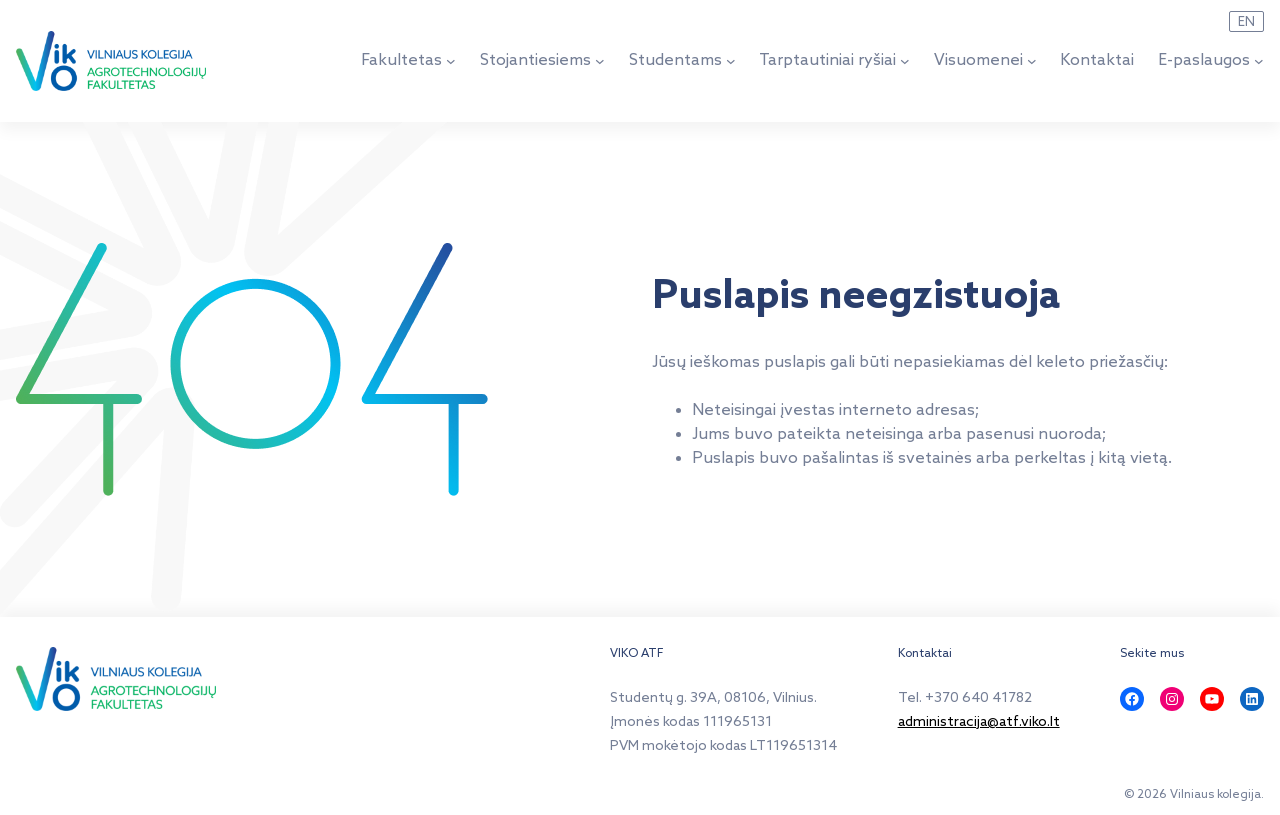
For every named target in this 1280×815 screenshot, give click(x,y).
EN (1246, 22)
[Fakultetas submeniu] (451, 61)
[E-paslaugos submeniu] (1259, 61)
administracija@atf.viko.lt (979, 722)
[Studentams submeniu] (731, 61)
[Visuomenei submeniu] (1032, 61)
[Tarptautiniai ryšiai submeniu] (905, 61)
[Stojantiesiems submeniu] (600, 61)
